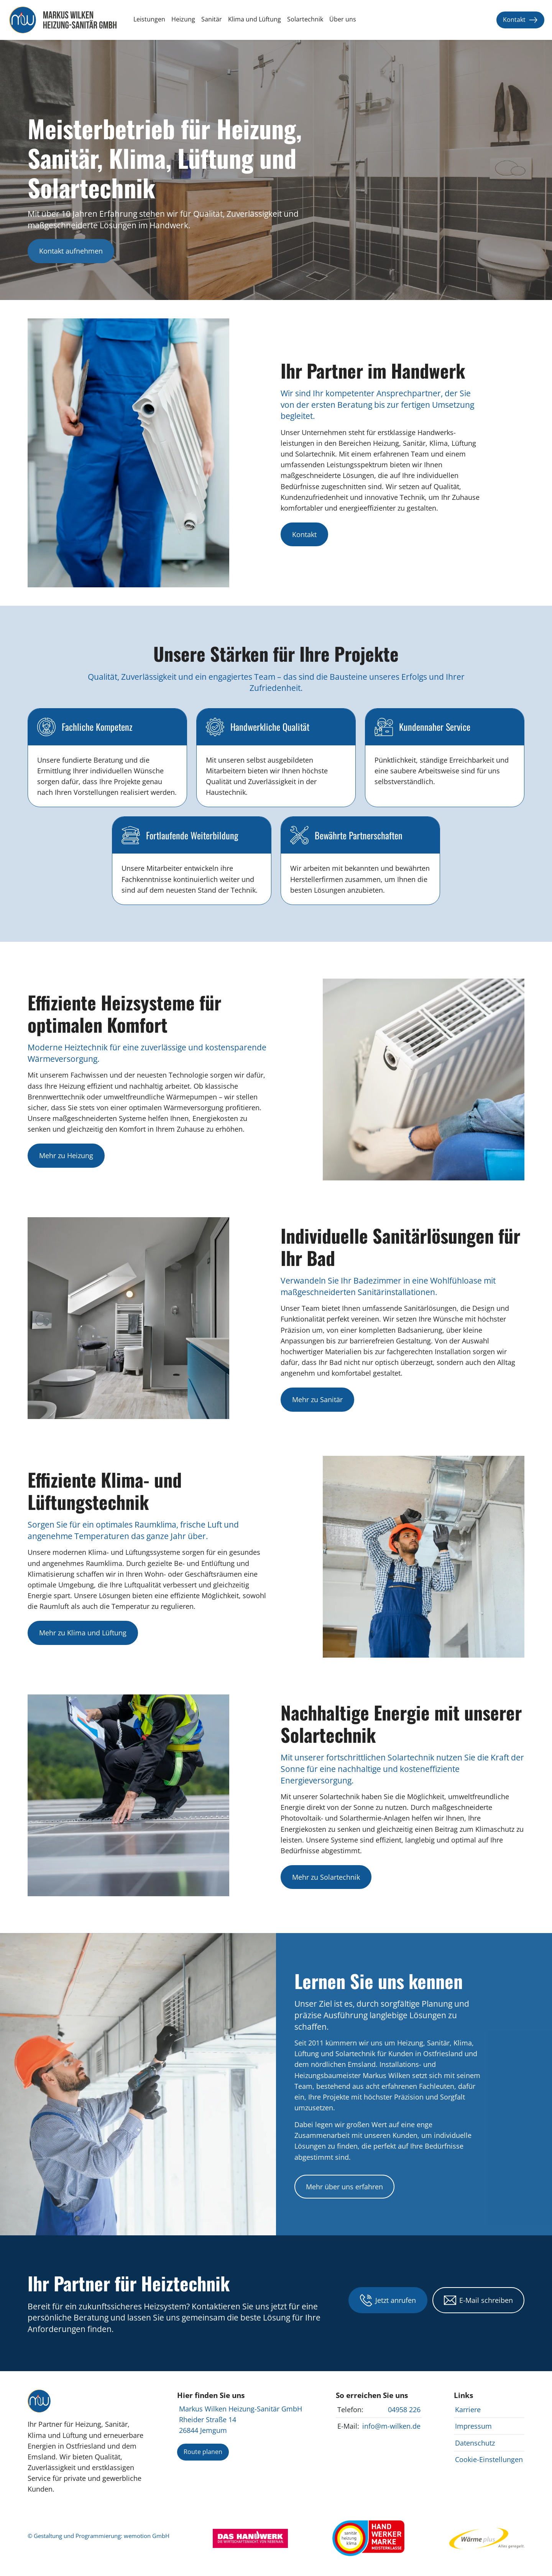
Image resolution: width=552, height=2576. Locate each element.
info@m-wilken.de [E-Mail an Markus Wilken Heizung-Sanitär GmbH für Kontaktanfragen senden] (391, 2426)
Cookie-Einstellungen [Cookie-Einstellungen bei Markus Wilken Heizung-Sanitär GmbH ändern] (489, 2459)
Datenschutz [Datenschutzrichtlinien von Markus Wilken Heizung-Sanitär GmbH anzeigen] (475, 2442)
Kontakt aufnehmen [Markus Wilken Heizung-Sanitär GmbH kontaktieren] (71, 250)
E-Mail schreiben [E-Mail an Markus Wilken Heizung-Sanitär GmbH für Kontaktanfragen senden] (478, 2300)
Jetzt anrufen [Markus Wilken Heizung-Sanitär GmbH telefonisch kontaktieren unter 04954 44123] (388, 2300)
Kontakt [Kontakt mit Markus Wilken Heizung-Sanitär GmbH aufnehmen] (304, 534)
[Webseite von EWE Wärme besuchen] (486, 2537)
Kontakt (520, 20)
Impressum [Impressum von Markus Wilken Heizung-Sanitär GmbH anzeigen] (473, 2426)
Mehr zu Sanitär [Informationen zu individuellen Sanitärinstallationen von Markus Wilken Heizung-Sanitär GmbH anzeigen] (317, 1399)
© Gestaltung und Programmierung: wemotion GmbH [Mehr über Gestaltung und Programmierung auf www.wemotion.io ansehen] (98, 2536)
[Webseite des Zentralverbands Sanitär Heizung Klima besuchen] (368, 2537)
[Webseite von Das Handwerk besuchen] (250, 2537)
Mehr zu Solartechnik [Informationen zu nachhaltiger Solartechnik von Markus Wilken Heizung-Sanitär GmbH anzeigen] (326, 1877)
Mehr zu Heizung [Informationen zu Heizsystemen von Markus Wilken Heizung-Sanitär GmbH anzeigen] (66, 1155)
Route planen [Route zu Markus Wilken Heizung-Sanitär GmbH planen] (203, 2451)
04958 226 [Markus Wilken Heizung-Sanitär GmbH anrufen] (404, 2409)
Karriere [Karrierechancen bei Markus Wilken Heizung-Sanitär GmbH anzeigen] (468, 2409)
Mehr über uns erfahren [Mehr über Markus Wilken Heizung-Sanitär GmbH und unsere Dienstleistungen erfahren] (344, 2186)
